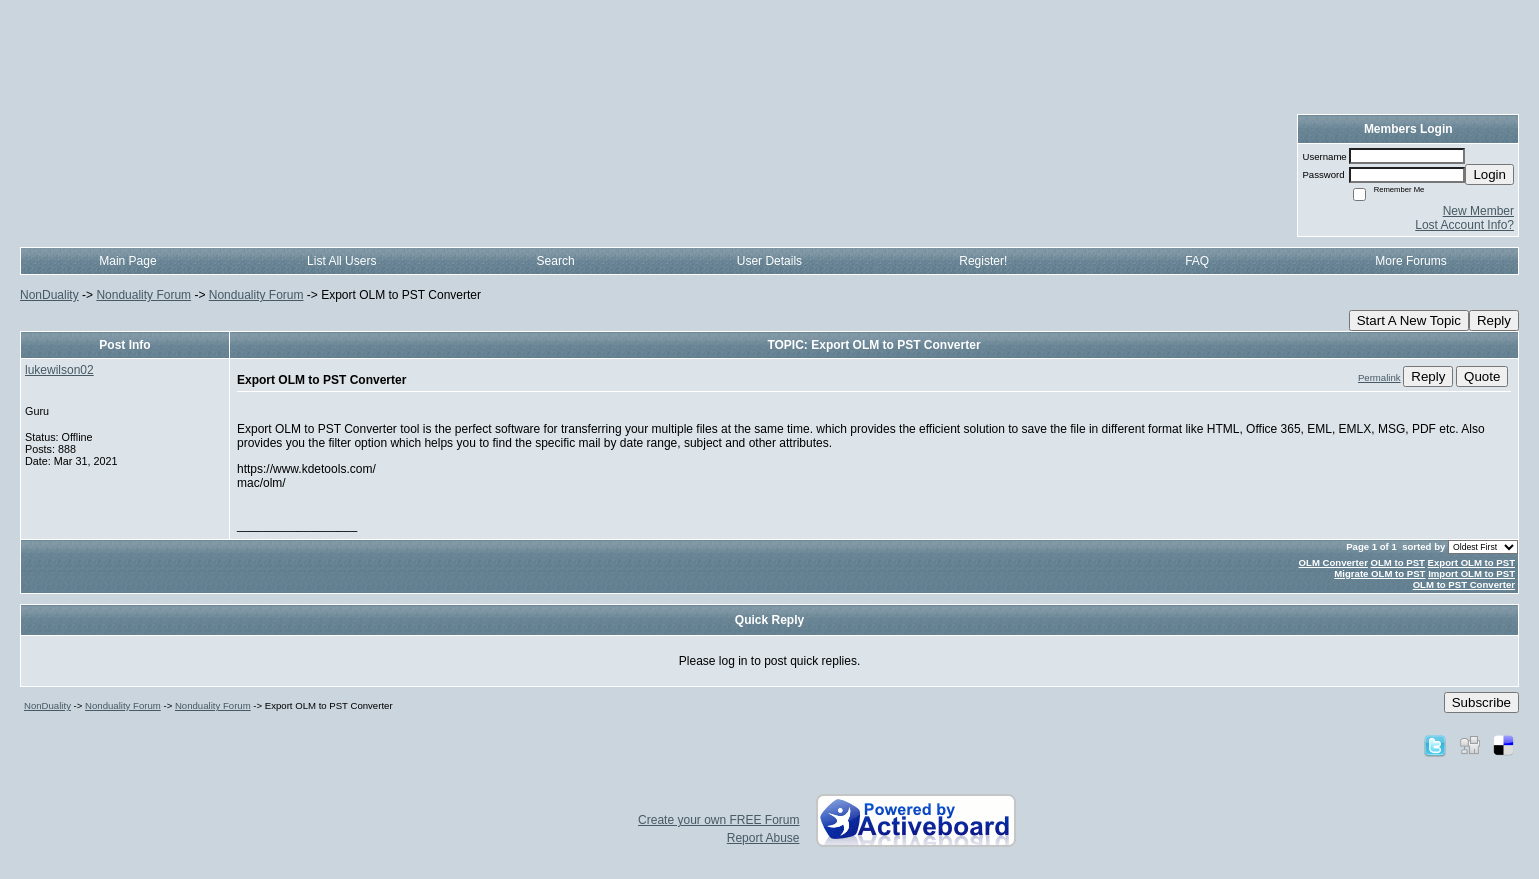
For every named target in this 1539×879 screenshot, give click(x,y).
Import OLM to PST (1471, 573)
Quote (1482, 376)
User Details (769, 261)
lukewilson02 (59, 370)
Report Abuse (763, 838)
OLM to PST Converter (1464, 584)
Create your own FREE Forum (718, 820)
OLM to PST (1398, 562)
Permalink (1379, 377)
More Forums (1410, 261)
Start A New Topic (1409, 320)
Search (556, 261)
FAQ (1197, 261)
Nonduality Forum (143, 295)
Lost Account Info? (1464, 225)
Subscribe (1481, 702)
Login (1489, 174)
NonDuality (49, 295)
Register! (983, 261)
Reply (1494, 320)
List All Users (341, 261)
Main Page (127, 261)
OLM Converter (1333, 562)
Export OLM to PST (1471, 562)
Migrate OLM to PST (1379, 573)
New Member (1478, 211)
